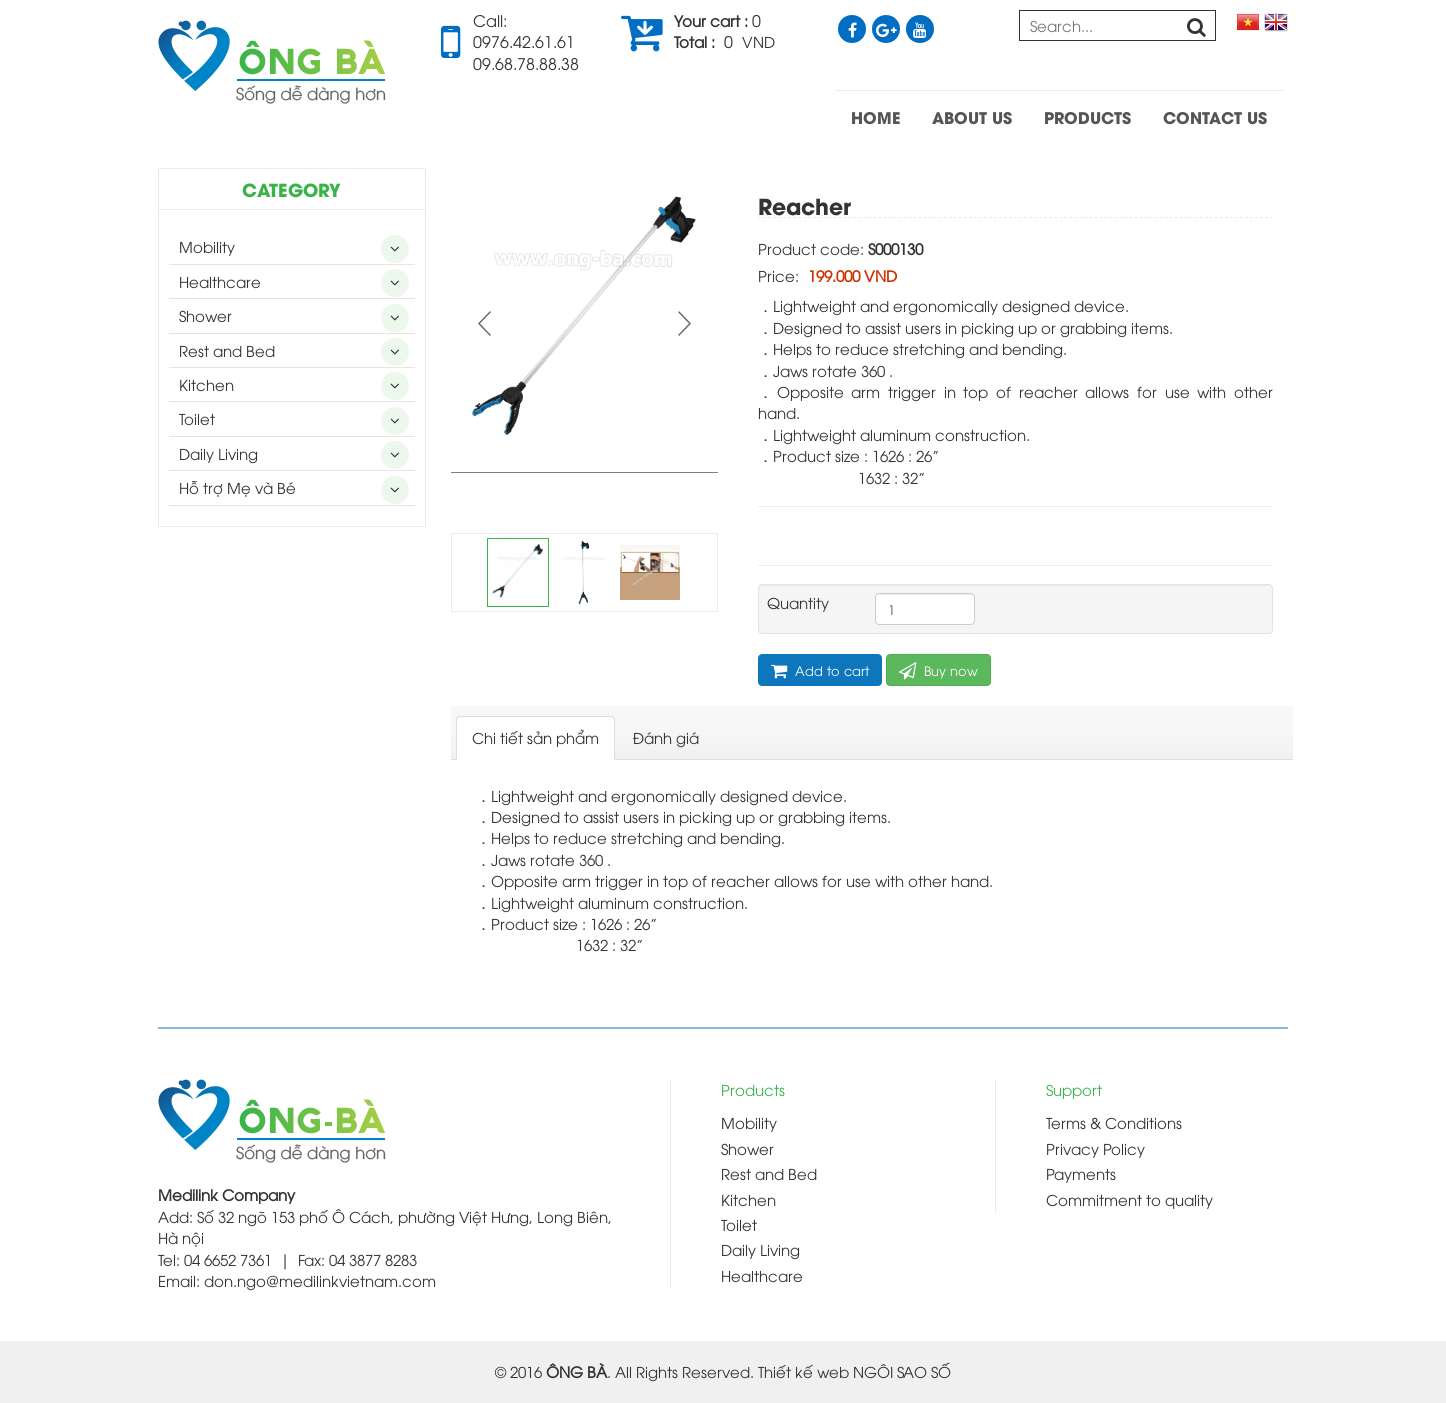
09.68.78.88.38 (526, 63)
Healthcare (220, 281)
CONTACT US (1215, 116)
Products (753, 1089)
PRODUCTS (1087, 116)
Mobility (207, 246)
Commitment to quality (1129, 1199)
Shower (205, 315)
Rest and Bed (227, 350)
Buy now (938, 671)
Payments (1081, 1173)
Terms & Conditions (1114, 1122)
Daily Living (218, 453)
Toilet (197, 418)
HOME (875, 116)
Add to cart (820, 671)
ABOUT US (972, 116)
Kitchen (206, 384)
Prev (487, 323)
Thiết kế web (803, 1371)
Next (682, 323)
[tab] (535, 737)
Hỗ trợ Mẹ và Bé (237, 487)
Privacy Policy (1095, 1148)
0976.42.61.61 (524, 41)
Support (1074, 1089)
